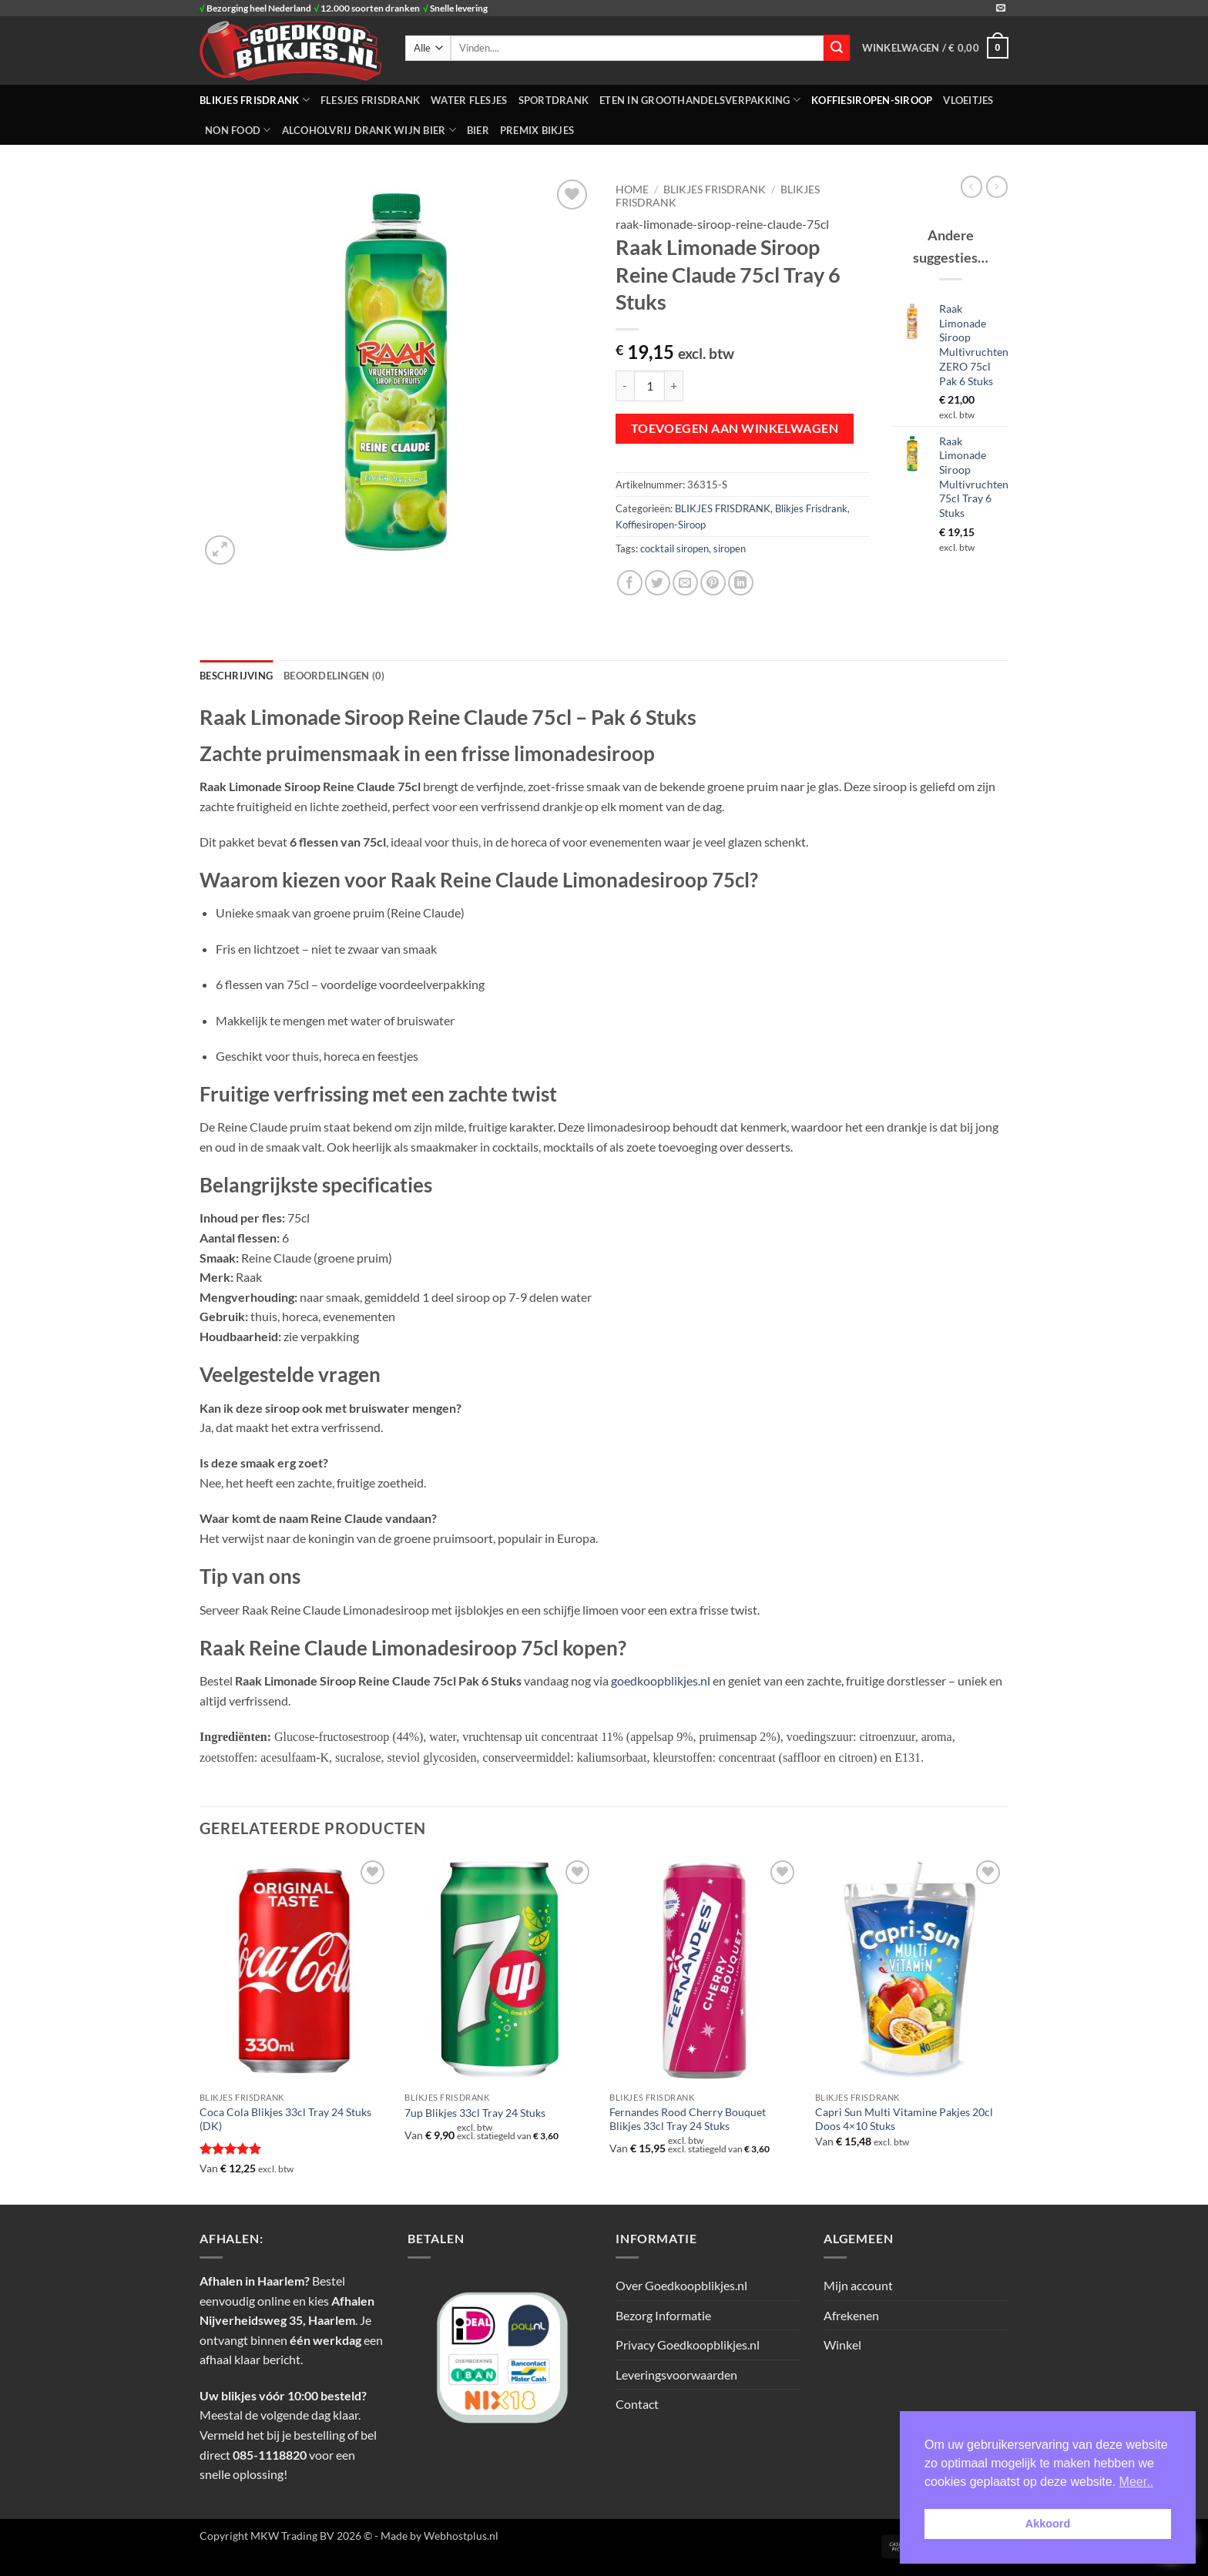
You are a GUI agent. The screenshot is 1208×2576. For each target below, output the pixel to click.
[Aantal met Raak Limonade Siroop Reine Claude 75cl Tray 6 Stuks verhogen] (674, 386)
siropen (729, 548)
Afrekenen (851, 2315)
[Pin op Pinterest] (713, 582)
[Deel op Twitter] (657, 582)
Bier (478, 130)
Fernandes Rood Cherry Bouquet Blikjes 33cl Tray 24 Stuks (687, 2119)
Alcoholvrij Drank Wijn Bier (369, 129)
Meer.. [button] (1136, 2481)
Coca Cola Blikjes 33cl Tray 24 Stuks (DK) (285, 2119)
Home (632, 189)
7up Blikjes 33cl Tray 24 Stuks (474, 2112)
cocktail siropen (674, 548)
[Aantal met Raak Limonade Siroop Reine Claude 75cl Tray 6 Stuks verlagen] (625, 386)
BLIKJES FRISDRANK (255, 99)
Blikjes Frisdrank (811, 508)
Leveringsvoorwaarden (676, 2374)
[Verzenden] (837, 48)
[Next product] (971, 186)
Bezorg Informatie (663, 2315)
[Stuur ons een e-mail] (1000, 8)
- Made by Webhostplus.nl (436, 2535)
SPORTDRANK (553, 100)
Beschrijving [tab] (236, 675)
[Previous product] (997, 186)
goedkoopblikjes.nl (660, 1680)
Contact (637, 2404)
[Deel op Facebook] (630, 582)
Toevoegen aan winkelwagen (735, 428)
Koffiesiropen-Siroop (871, 100)
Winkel (842, 2344)
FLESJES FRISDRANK (370, 100)
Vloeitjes (968, 100)
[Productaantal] (649, 386)
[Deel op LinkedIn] (740, 582)
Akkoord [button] (1047, 2523)
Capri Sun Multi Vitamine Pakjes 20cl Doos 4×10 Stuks (904, 2119)
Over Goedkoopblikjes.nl (681, 2285)
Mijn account (858, 2285)
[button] (935, 47)
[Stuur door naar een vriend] (685, 582)
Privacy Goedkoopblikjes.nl (688, 2344)
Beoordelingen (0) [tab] (334, 675)
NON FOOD (238, 129)
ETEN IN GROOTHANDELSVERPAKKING (699, 99)
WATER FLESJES (469, 100)
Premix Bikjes (537, 130)
